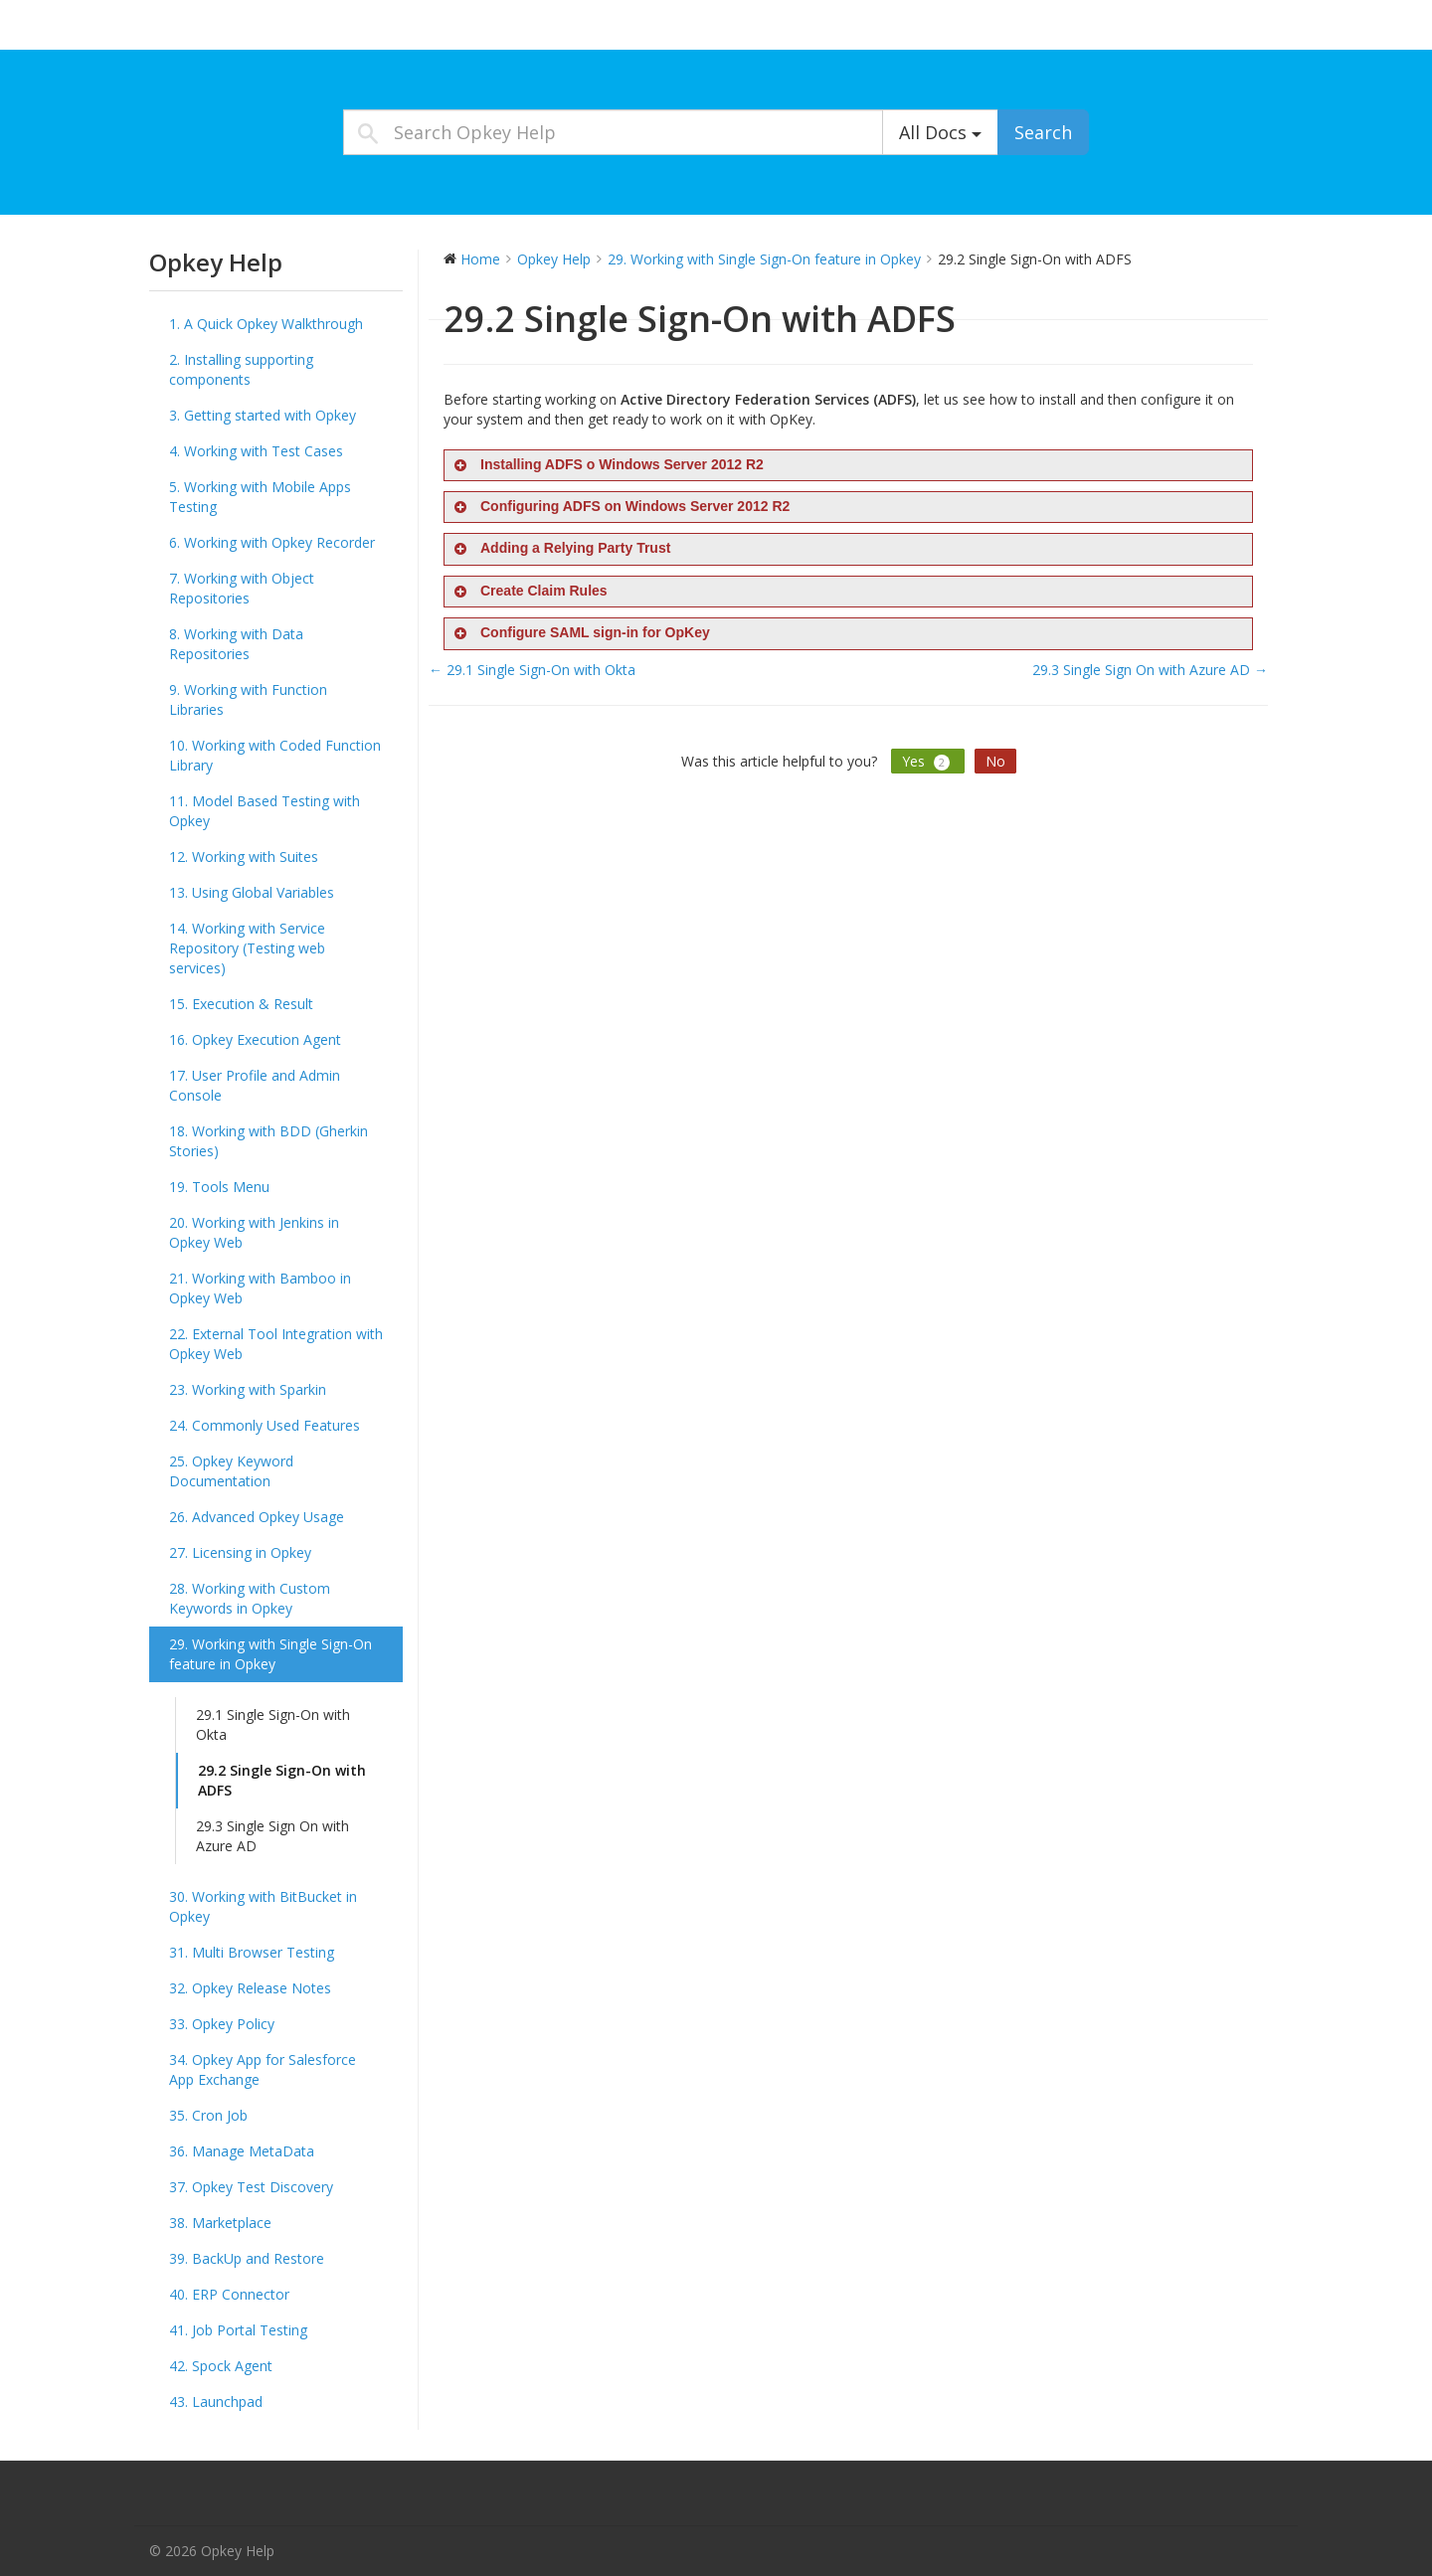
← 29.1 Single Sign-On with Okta (532, 669)
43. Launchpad (216, 2401)
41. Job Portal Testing (238, 2329)
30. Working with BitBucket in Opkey (263, 1906)
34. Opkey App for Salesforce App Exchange (262, 2069)
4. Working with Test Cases (256, 450)
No (995, 761)
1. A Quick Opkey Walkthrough (266, 323)
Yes (928, 761)
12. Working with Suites (243, 856)
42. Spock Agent (220, 2365)
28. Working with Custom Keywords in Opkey (249, 1598)
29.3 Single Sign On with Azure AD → (1150, 669)
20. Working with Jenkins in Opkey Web (254, 1232)
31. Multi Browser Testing (251, 1952)
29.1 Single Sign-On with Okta (273, 1724)
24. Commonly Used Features (264, 1425)
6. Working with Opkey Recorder (272, 542)
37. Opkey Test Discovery (251, 2186)
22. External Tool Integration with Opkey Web (276, 1343)
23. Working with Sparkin (247, 1389)
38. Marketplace (220, 2222)
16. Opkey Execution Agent (255, 1039)
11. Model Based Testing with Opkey (264, 810)
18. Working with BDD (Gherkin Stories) (268, 1140)
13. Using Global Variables (251, 892)
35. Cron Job (208, 2115)
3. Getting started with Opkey (262, 415)
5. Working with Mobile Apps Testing (260, 496)
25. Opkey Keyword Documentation (231, 1471)
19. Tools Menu (219, 1186)
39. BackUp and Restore (246, 2258)
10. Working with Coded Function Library (275, 755)
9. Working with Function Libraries (248, 699)
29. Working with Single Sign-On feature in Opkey (270, 1653)
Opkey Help (199, 30)
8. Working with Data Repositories (236, 643)
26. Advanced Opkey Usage (256, 1516)
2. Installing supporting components (241, 369)
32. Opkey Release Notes (250, 1987)
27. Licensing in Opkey (240, 1552)
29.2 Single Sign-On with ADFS (282, 1780)
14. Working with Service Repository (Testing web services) (247, 948)
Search (1043, 132)
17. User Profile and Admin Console (254, 1085)
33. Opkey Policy (221, 2023)
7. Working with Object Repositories (241, 588)
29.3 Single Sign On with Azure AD (272, 1835)
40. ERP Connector (229, 2294)
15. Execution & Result (241, 1003)
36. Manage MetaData (241, 2151)
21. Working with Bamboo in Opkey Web (260, 1288)
